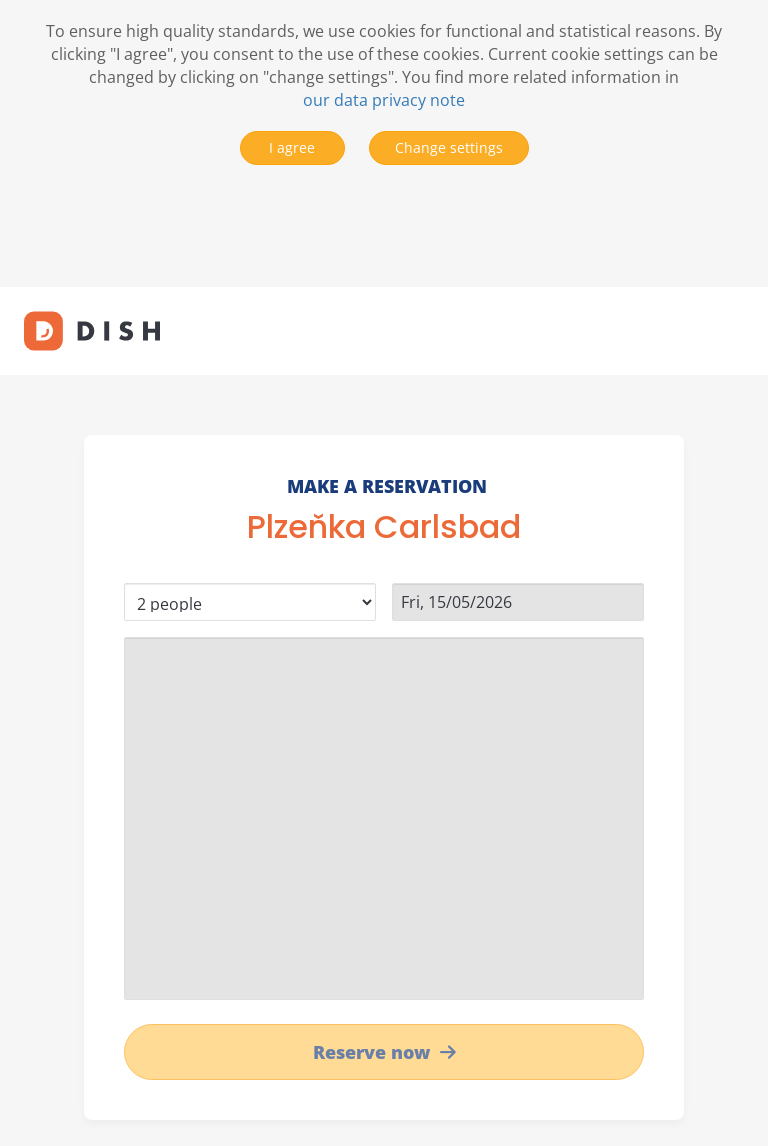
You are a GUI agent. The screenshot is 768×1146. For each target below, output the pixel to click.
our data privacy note (384, 100)
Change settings (449, 147)
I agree (292, 147)
